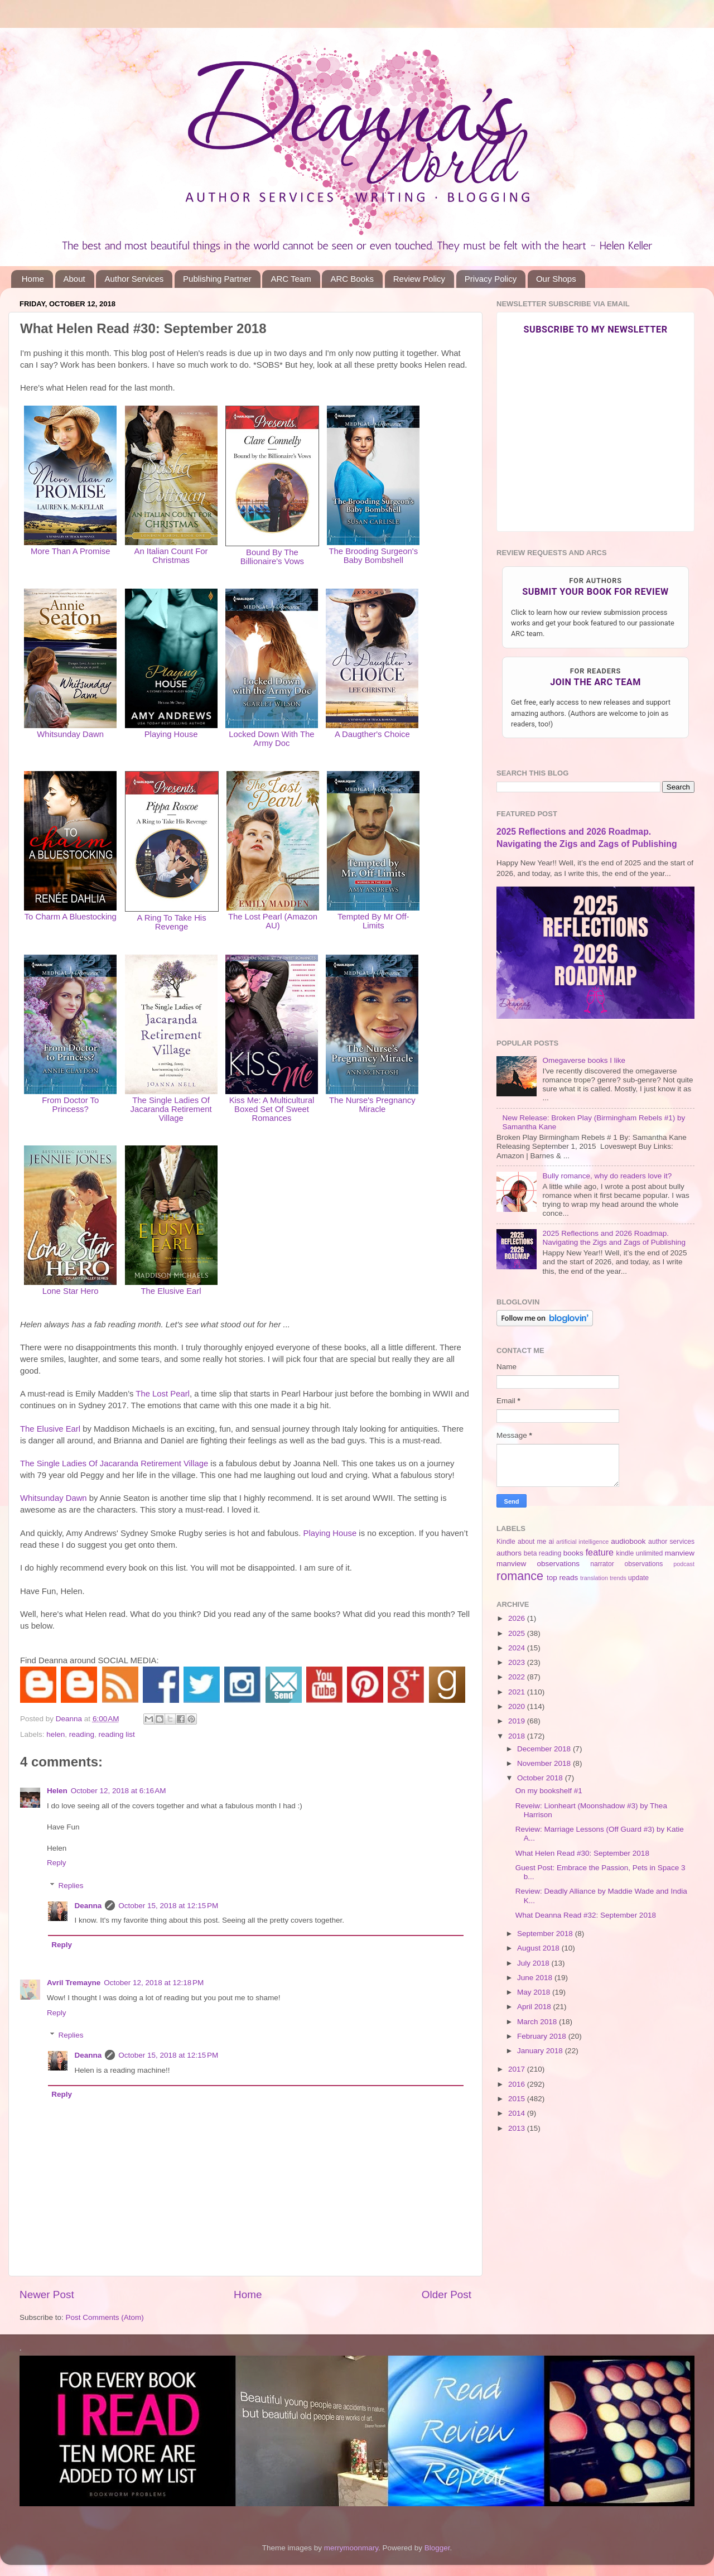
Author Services (133, 278)
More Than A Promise (70, 551)
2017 (517, 2069)
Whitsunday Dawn (70, 734)
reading (81, 1734)
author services (671, 1541)
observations (644, 1564)
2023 (517, 1662)
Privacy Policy (491, 278)
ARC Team (291, 278)
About (74, 278)
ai (550, 1541)
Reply (56, 1862)
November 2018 (545, 1763)
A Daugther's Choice (372, 734)
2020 (517, 1706)
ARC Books (352, 278)
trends (618, 1578)
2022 (517, 1677)
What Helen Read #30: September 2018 (582, 1853)
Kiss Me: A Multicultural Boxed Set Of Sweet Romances (272, 1109)
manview (679, 1553)
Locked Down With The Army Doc (271, 739)
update (638, 1578)
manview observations (538, 1563)
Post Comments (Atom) (105, 2317)
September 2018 (546, 1933)
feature (600, 1552)
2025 (517, 1633)
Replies (71, 1885)
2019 (517, 1721)
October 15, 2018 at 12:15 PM (168, 1905)
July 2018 (534, 1963)
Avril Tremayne (73, 1982)
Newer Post (47, 2294)
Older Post (446, 2294)
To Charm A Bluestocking (71, 916)
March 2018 (538, 2022)
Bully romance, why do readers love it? (607, 1176)
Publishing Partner (217, 278)
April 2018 (535, 2006)
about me (532, 1541)
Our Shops (556, 278)
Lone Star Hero (70, 1291)
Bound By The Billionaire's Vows (272, 557)
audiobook (628, 1541)
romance (519, 1576)
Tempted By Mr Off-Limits (373, 921)
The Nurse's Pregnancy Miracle (372, 1105)
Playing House (330, 1533)
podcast (683, 1564)
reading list (116, 1734)
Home (33, 278)
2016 (517, 2084)
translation (594, 1578)
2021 (517, 1692)
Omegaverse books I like (583, 1060)
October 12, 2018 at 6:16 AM (118, 1791)
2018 (517, 1736)
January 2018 (541, 2051)
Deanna (88, 1905)
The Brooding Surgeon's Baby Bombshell (373, 556)
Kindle (505, 1541)
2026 (517, 1618)
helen (55, 1734)
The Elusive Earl (171, 1291)
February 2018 (542, 2036)
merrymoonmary (351, 2548)
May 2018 (534, 1992)
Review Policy (419, 278)
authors (509, 1553)
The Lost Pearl (255, 916)
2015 (517, 2098)
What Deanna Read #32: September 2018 (585, 1915)
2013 (517, 2128)
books (573, 1553)
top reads (562, 1577)
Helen (57, 1791)
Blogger (437, 2548)
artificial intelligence (582, 1541)
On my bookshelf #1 (548, 1791)
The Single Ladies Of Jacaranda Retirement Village (171, 1109)
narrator (602, 1564)
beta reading (543, 1553)
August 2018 (539, 1948)
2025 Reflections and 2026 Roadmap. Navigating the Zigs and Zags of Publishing (614, 1237)
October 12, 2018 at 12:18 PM (154, 1982)
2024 (517, 1648)
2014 (517, 2113)
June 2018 (535, 1977)
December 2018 (545, 1749)
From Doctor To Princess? (70, 1105)
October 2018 (541, 1778)
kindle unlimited (639, 1553)
